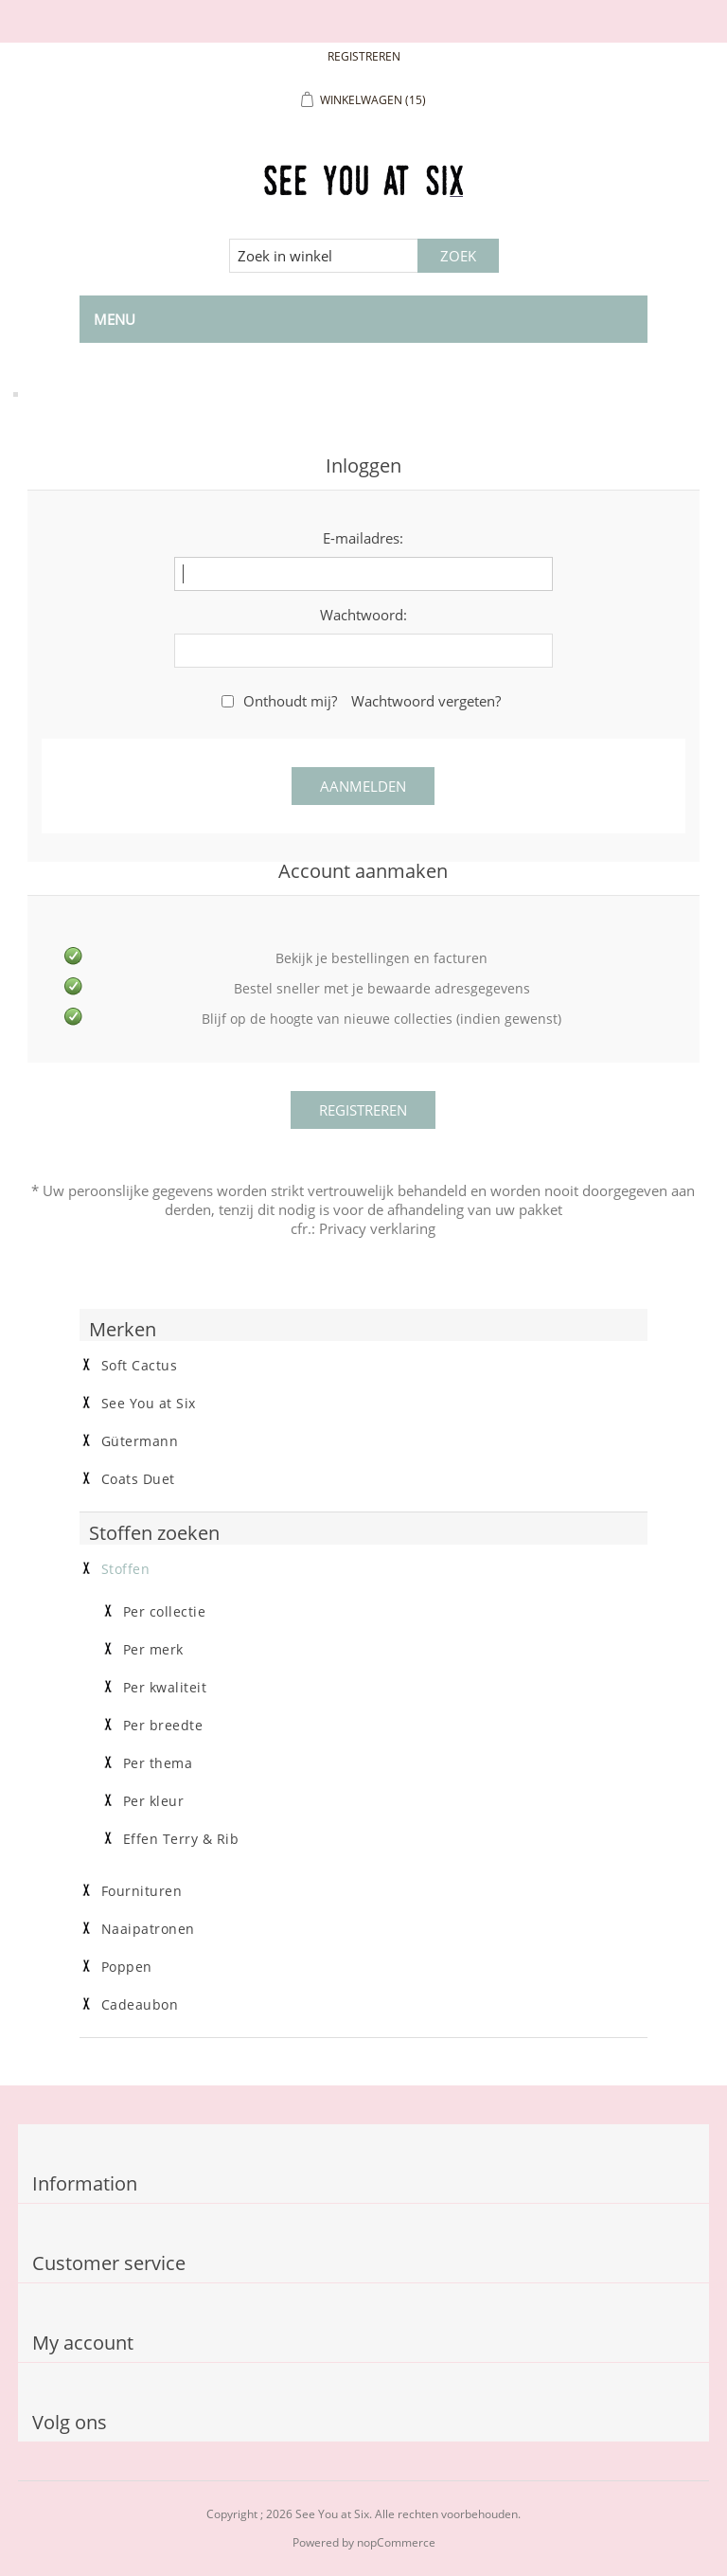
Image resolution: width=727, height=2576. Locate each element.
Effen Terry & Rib (181, 1839)
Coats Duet (138, 1479)
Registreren (364, 56)
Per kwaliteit (165, 1687)
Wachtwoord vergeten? (426, 700)
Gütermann (140, 1441)
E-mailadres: (363, 537)
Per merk (153, 1649)
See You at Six (148, 1403)
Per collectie (164, 1611)
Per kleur (154, 1801)
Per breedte (163, 1725)
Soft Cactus (139, 1365)
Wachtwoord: (363, 614)
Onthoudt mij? (290, 700)
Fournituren (142, 1891)
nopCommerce (396, 2542)
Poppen (126, 1967)
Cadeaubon (140, 2004)
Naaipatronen (148, 1929)
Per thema (158, 1763)
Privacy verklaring (377, 1228)
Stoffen (126, 1569)
